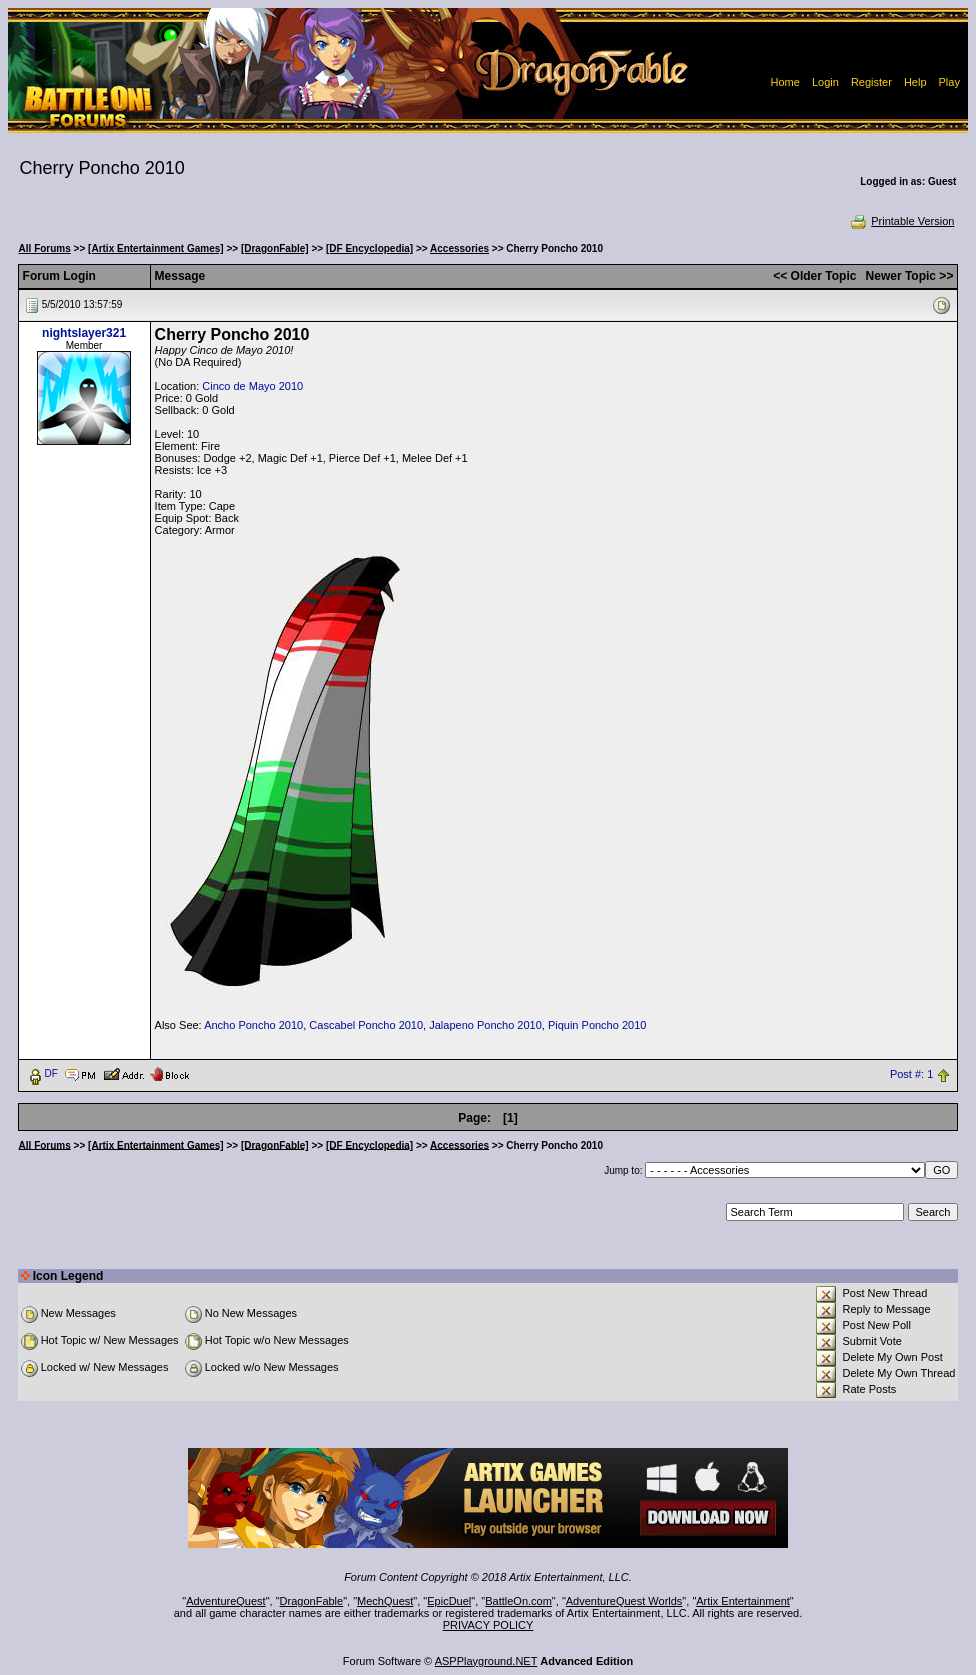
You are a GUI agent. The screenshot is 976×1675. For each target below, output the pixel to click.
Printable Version (901, 221)
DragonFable (312, 1601)
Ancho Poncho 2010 (253, 1025)
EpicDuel (449, 1601)
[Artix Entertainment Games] (156, 248)
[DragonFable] (275, 248)
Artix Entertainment (743, 1601)
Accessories (459, 248)
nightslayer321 (84, 333)
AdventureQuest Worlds (624, 1601)
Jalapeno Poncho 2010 (485, 1025)
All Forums (45, 248)
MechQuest (385, 1601)
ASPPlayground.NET (486, 1661)
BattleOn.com (518, 1601)
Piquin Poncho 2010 (597, 1025)
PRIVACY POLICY (488, 1625)
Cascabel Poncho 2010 (366, 1025)
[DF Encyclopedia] (369, 248)
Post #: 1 (911, 1074)
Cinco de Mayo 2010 (252, 386)
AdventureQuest (226, 1601)
